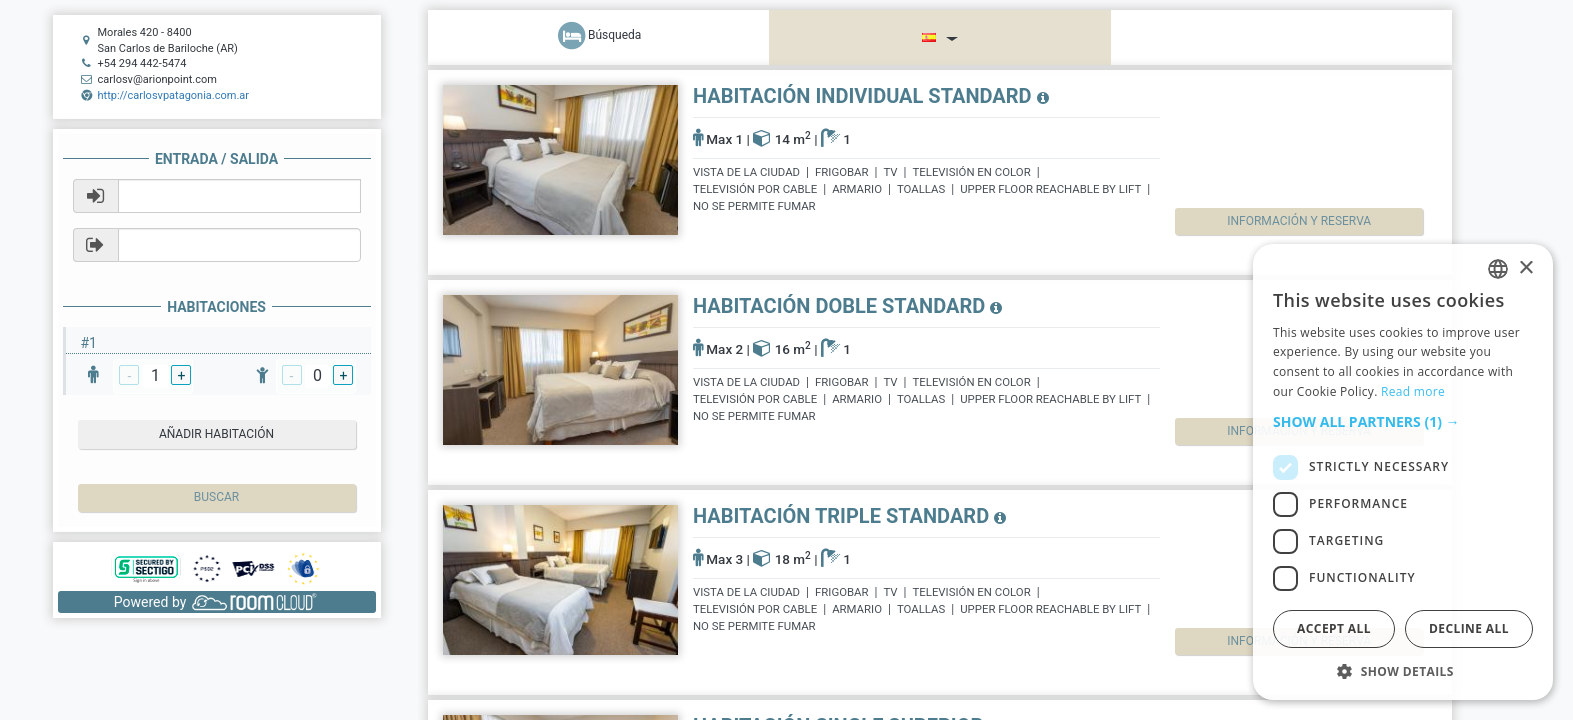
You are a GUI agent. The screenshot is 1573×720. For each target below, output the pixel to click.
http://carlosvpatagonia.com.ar (174, 95)
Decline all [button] (1469, 628)
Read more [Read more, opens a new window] (1413, 391)
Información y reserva (1277, 221)
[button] (1403, 422)
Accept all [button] (1334, 628)
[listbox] (1498, 269)
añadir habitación (216, 434)
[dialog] (1403, 472)
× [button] (1525, 268)
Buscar (216, 497)
